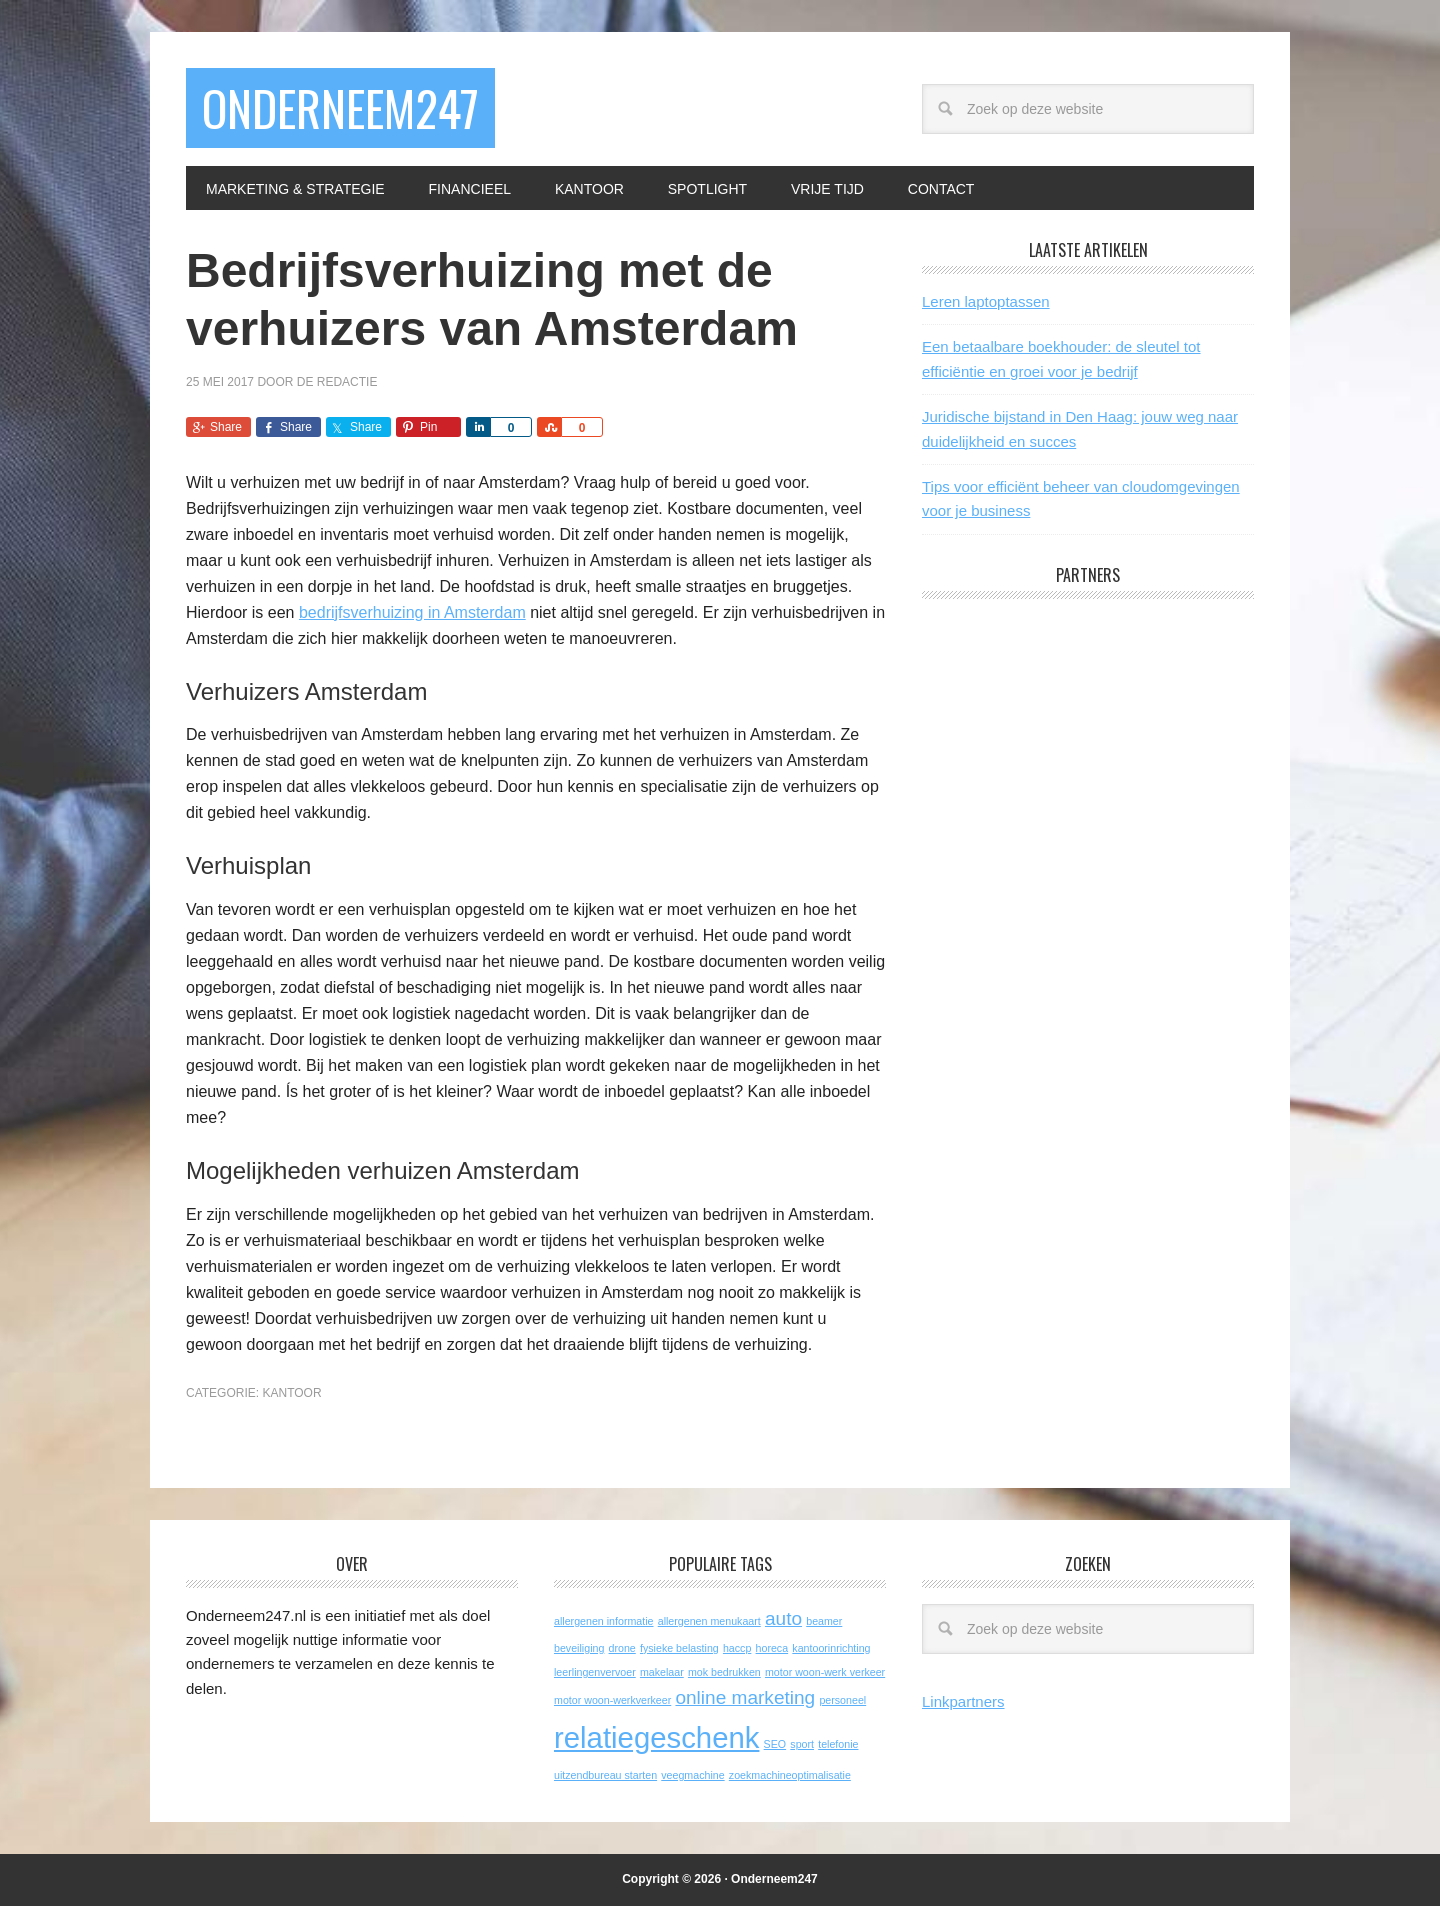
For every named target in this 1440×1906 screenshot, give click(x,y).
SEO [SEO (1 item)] (775, 1744)
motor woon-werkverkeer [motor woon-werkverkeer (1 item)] (612, 1700)
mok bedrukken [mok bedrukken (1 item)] (724, 1672)
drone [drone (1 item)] (622, 1648)
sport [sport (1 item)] (802, 1744)
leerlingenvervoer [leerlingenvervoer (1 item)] (595, 1672)
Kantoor (291, 1393)
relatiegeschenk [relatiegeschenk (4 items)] (656, 1737)
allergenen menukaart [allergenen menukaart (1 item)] (709, 1621)
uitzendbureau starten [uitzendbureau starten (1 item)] (605, 1775)
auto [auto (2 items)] (783, 1618)
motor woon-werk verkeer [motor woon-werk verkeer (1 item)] (825, 1672)
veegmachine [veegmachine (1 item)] (692, 1775)
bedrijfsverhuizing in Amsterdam (412, 612)
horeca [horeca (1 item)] (772, 1648)
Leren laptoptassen (986, 301)
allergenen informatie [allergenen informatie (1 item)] (604, 1621)
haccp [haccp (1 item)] (737, 1648)
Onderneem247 (340, 107)
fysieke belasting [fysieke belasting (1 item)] (679, 1648)
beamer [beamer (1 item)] (824, 1621)
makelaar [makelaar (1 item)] (662, 1672)
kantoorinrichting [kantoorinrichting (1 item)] (831, 1648)
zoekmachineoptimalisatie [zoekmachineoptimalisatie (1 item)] (790, 1775)
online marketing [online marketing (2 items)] (745, 1697)
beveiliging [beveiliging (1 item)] (579, 1648)
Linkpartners (963, 1701)
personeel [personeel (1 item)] (842, 1700)
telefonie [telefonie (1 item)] (838, 1744)
